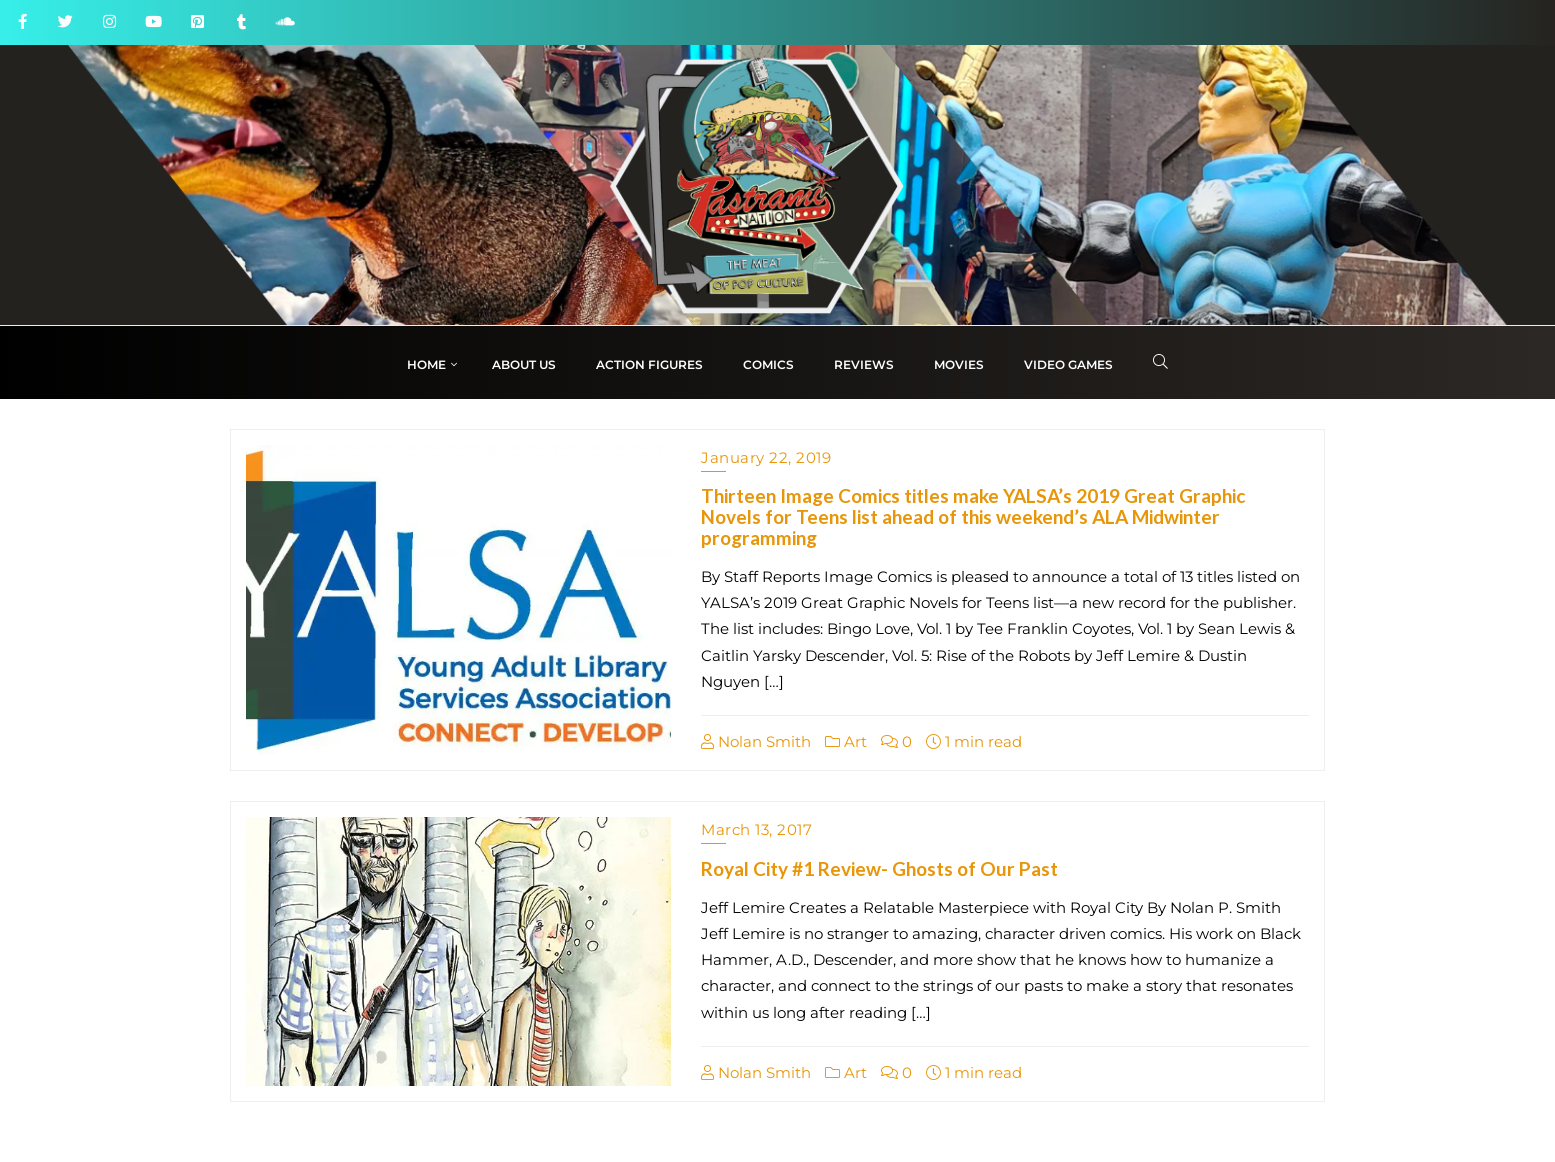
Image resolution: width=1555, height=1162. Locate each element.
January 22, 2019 (766, 457)
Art (846, 741)
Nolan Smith (756, 741)
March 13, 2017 (756, 829)
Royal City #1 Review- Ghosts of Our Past (879, 868)
